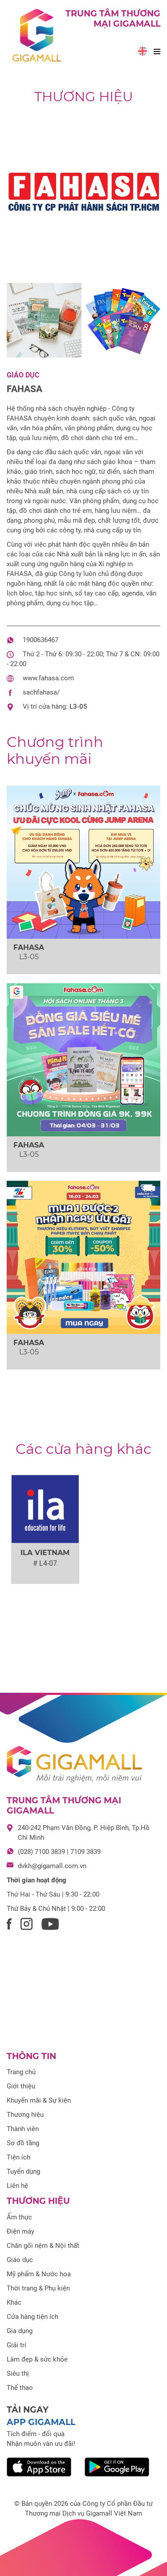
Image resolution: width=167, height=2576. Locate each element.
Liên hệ (17, 2186)
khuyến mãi (55, 750)
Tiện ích (18, 2157)
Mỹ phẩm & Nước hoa (39, 2274)
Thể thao (20, 2388)
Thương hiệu (83, 96)
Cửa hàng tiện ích (32, 2317)
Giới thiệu (21, 2086)
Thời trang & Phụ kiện (38, 2288)
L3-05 (78, 706)
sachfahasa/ (41, 692)
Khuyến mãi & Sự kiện (39, 2100)
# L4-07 (45, 1563)
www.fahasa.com (48, 678)
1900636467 (40, 640)
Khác (14, 2302)
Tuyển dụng (23, 2171)
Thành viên (23, 2129)
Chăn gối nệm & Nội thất (43, 2246)
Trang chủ (21, 2072)
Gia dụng (20, 2331)
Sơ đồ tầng (23, 2143)
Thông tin (31, 2056)
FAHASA (24, 389)
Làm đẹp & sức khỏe (37, 2359)
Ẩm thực (19, 2217)
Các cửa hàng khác (83, 1448)
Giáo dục (23, 375)
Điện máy (20, 2231)
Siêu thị (18, 2374)
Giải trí (16, 2345)
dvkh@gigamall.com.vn (52, 1866)
